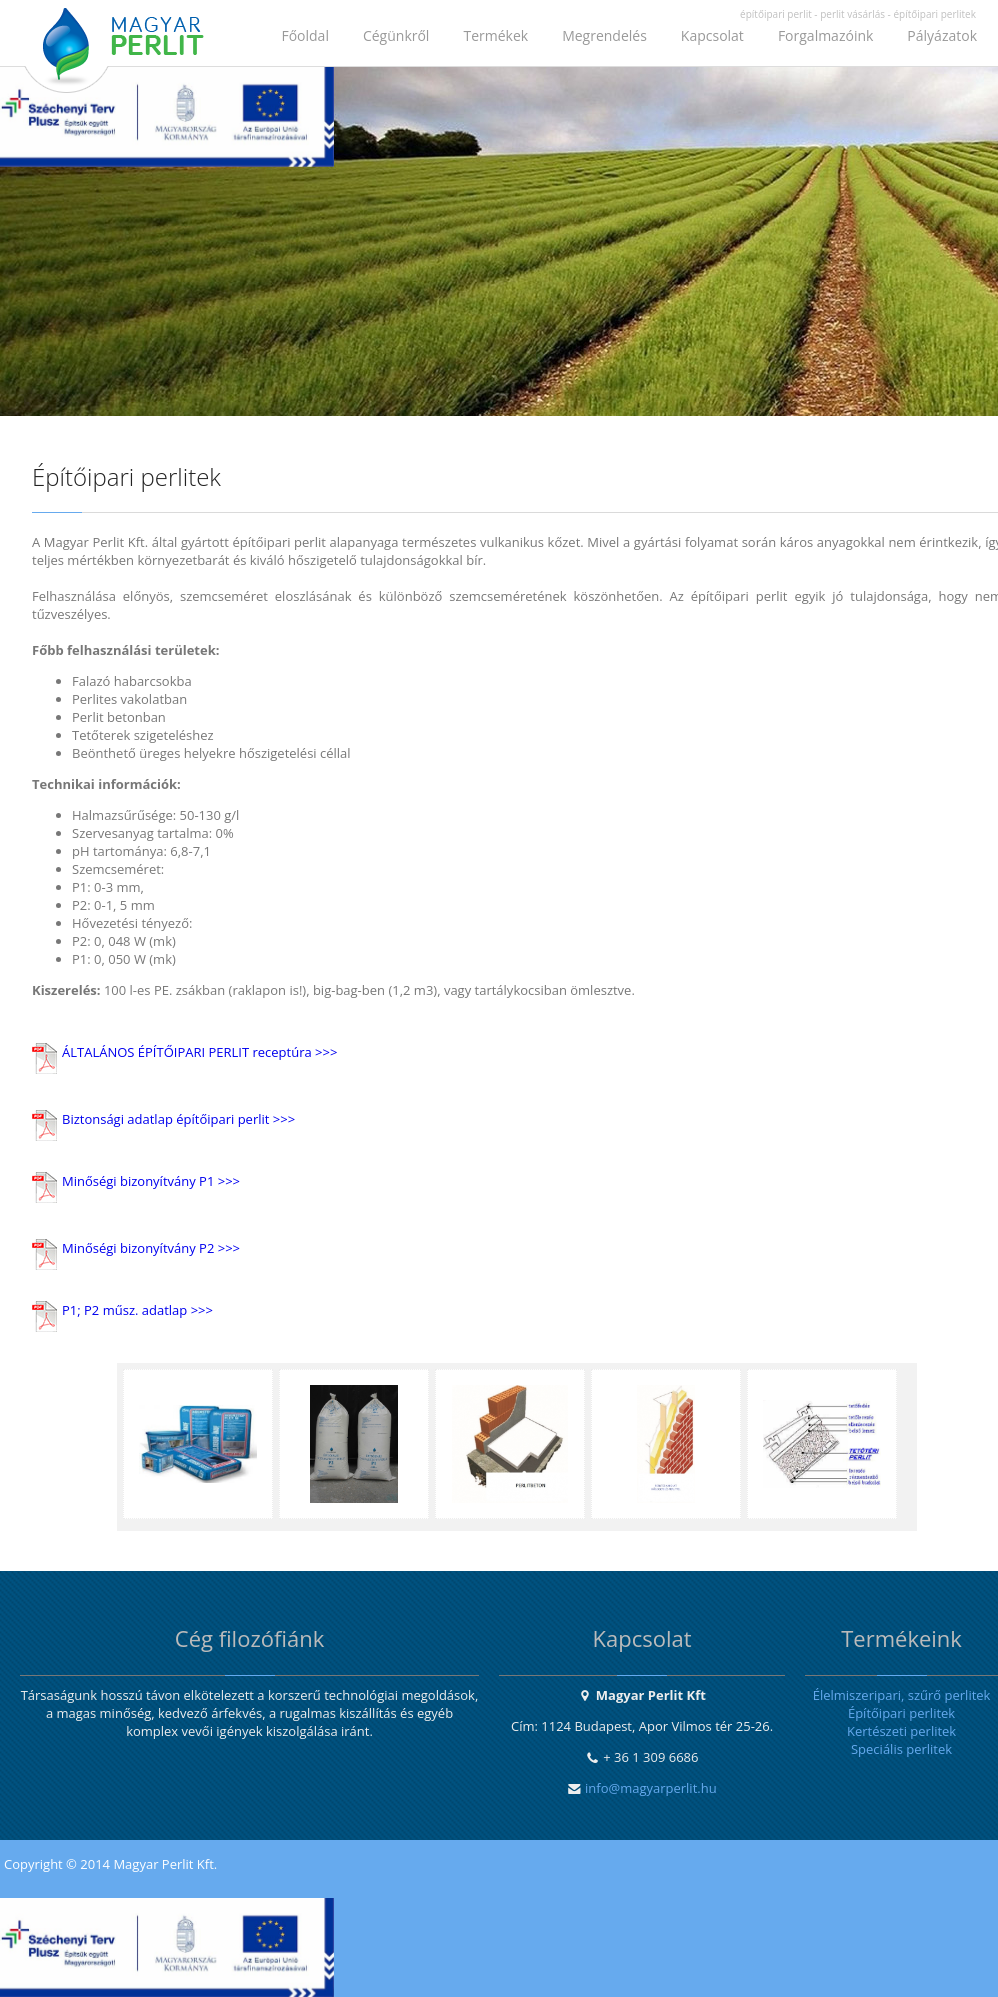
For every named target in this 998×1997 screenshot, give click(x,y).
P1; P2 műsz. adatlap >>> (137, 1310)
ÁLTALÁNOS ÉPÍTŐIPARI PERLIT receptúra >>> (199, 1052)
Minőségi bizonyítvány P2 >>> (151, 1248)
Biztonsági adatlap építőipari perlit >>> (178, 1119)
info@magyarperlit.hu (651, 1788)
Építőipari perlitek (901, 1713)
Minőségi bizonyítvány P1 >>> (151, 1181)
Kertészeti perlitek (901, 1731)
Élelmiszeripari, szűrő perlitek (902, 1695)
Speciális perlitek (901, 1749)
